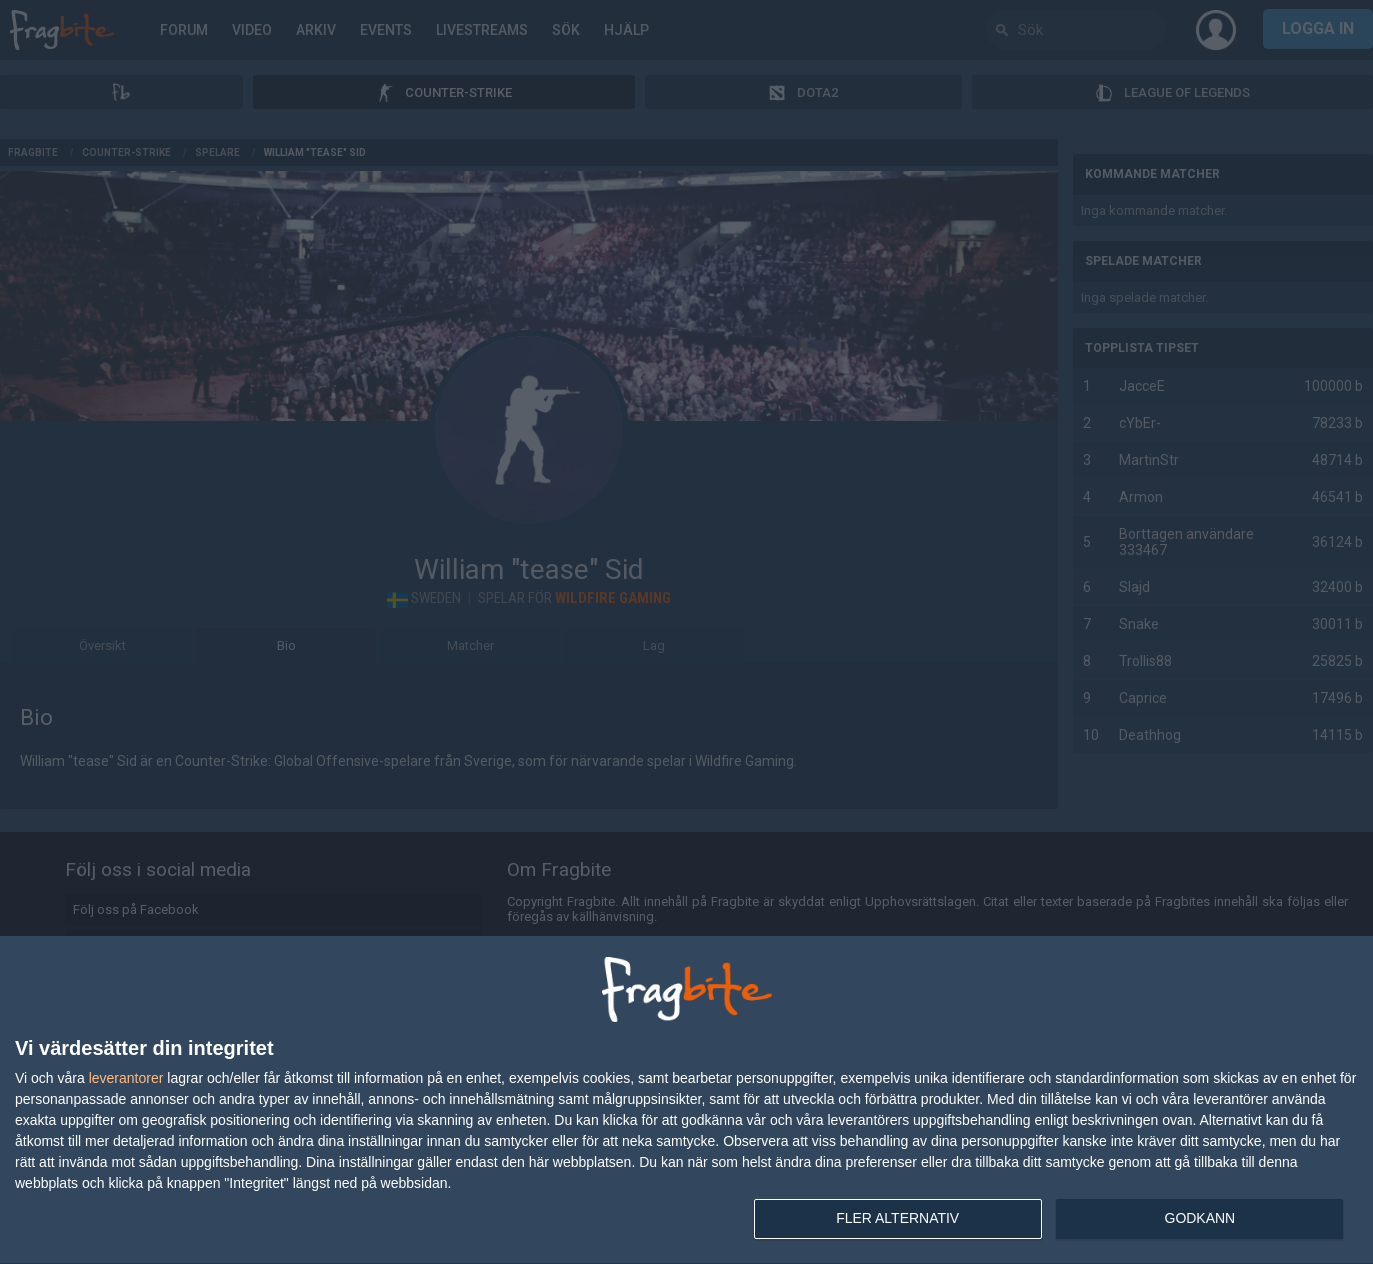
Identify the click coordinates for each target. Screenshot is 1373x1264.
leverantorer (126, 1078)
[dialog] (686, 1100)
